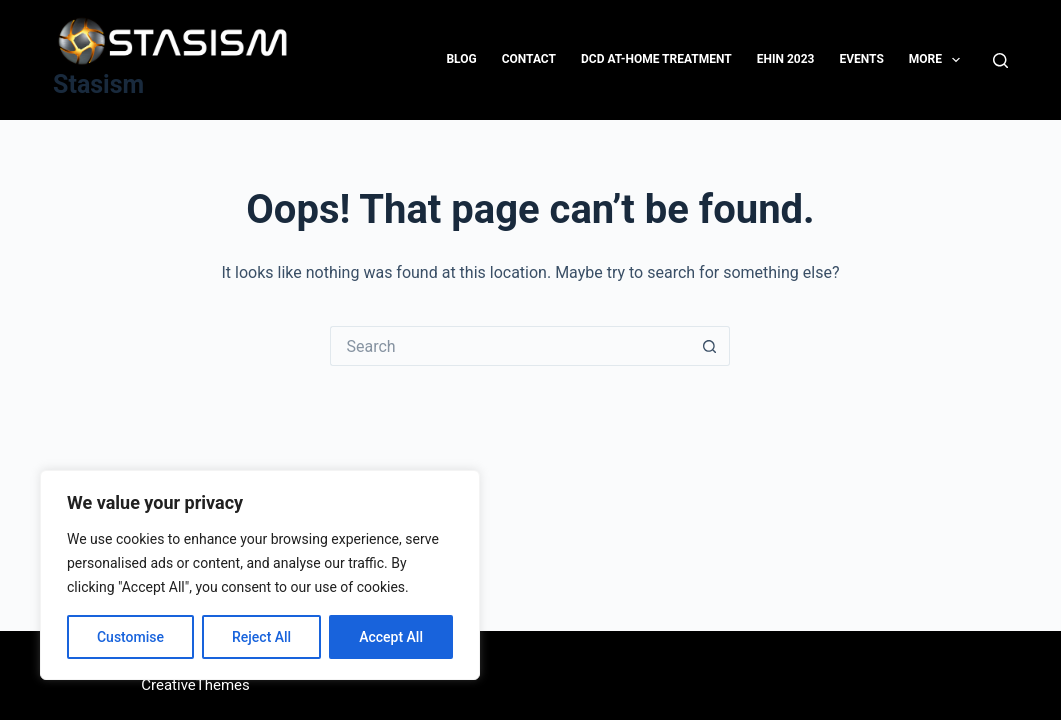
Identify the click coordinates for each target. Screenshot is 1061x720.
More (939, 60)
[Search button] (710, 346)
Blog (461, 59)
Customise (130, 637)
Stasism (98, 84)
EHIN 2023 (786, 59)
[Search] (1000, 60)
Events (861, 59)
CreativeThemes (195, 685)
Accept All (391, 637)
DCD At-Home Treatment (656, 59)
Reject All (261, 637)
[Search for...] (510, 346)
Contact (529, 59)
